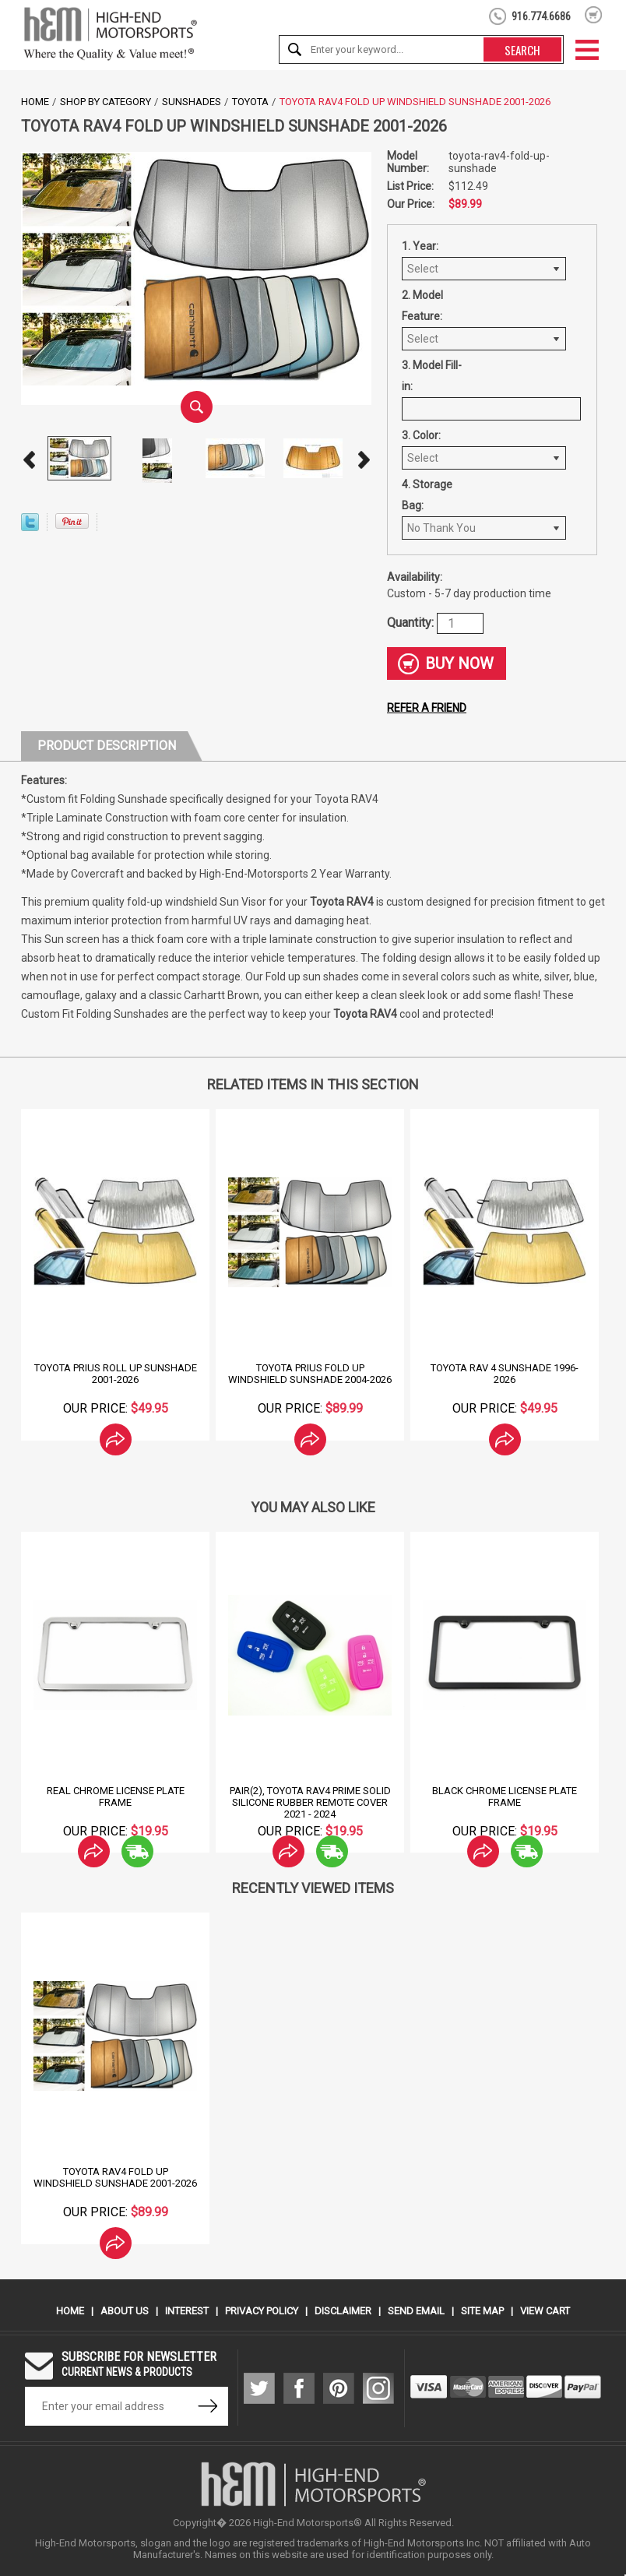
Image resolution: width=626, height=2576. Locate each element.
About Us (124, 2311)
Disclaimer (343, 2311)
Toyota (250, 101)
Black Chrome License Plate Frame (504, 1796)
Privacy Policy (261, 2311)
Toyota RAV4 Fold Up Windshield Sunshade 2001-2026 (115, 2177)
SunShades (191, 101)
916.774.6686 (541, 16)
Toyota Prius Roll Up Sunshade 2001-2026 (115, 1373)
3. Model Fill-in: (432, 375)
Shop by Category (105, 101)
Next (363, 460)
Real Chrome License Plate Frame (116, 1796)
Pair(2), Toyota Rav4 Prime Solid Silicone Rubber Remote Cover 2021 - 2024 (310, 1802)
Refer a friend (426, 708)
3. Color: (421, 435)
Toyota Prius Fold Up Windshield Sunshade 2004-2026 (310, 1373)
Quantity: (412, 622)
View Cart (545, 2311)
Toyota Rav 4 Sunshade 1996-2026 (505, 1373)
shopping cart (594, 14)
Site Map (482, 2311)
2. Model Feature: (422, 305)
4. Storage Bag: (427, 495)
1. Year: (420, 246)
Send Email (416, 2311)
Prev (29, 460)
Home (35, 101)
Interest (187, 2311)
